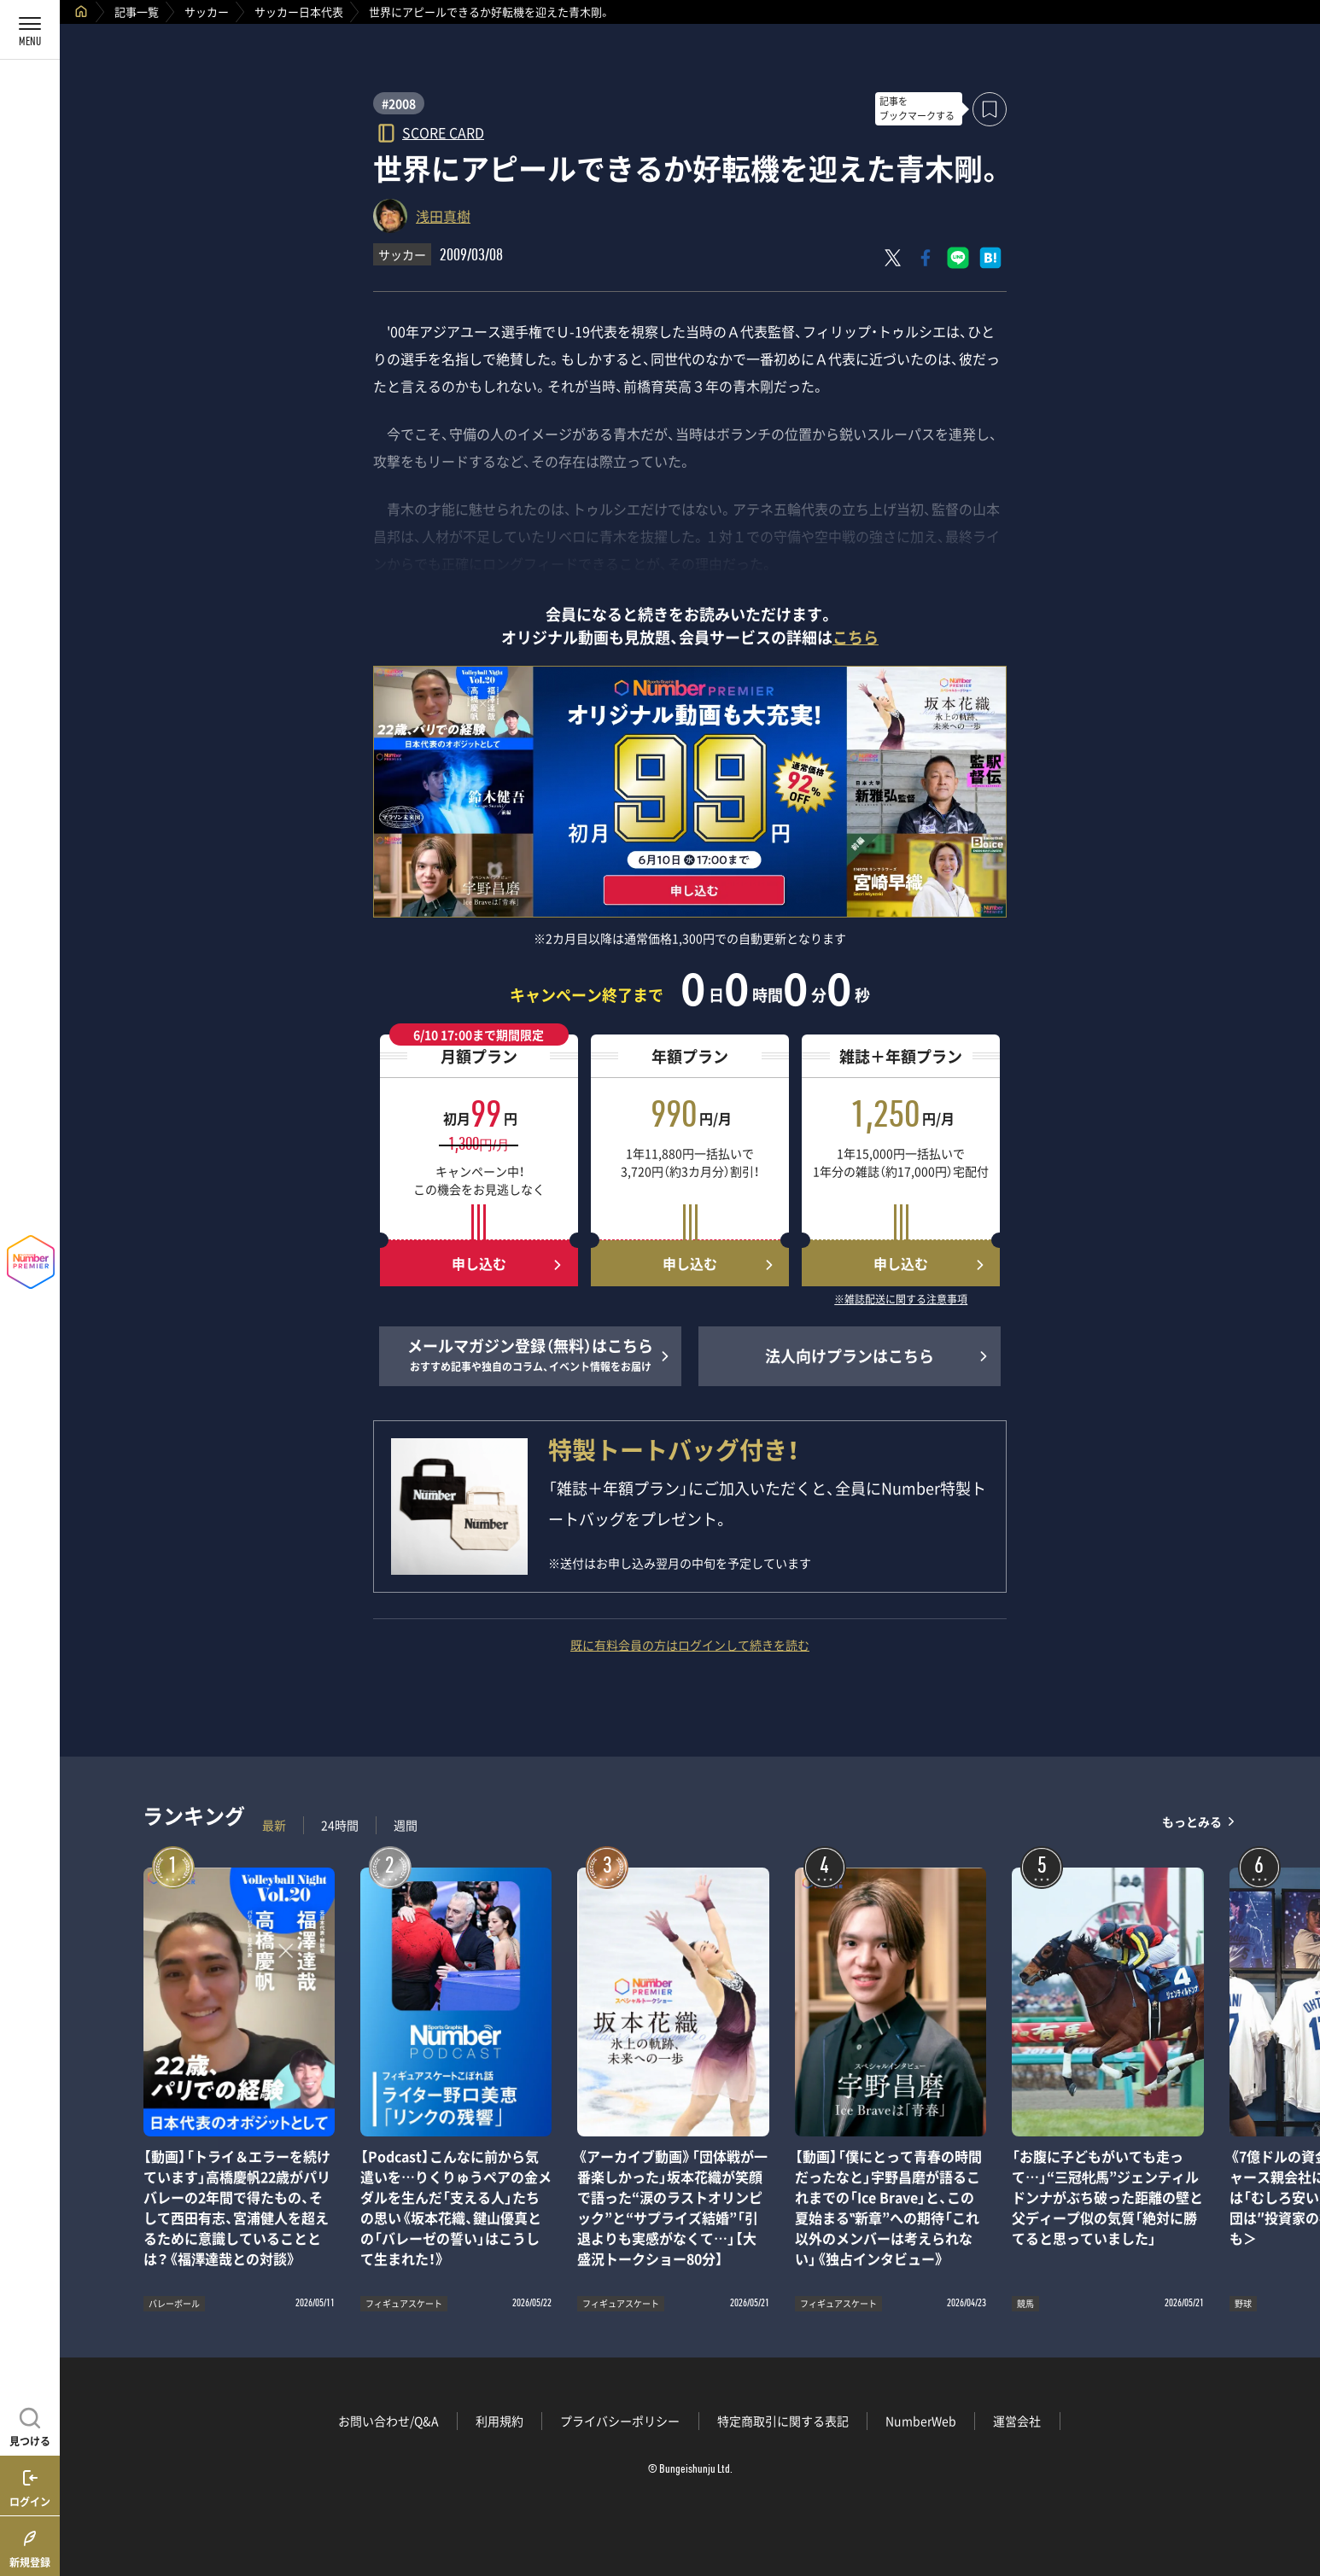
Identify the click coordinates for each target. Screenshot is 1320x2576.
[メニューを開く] (30, 30)
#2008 (399, 103)
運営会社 (1017, 2420)
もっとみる (1192, 1821)
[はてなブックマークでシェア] (990, 258)
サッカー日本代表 (298, 11)
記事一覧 (136, 11)
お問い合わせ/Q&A (388, 2420)
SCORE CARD (443, 132)
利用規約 (499, 2420)
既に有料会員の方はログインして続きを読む (689, 1644)
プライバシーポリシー (620, 2420)
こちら (855, 637)
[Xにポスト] (893, 258)
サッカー (206, 11)
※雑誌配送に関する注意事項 (900, 1300)
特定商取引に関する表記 (783, 2420)
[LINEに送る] (958, 258)
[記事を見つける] (30, 2425)
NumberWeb (920, 2420)
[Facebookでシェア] (925, 258)
